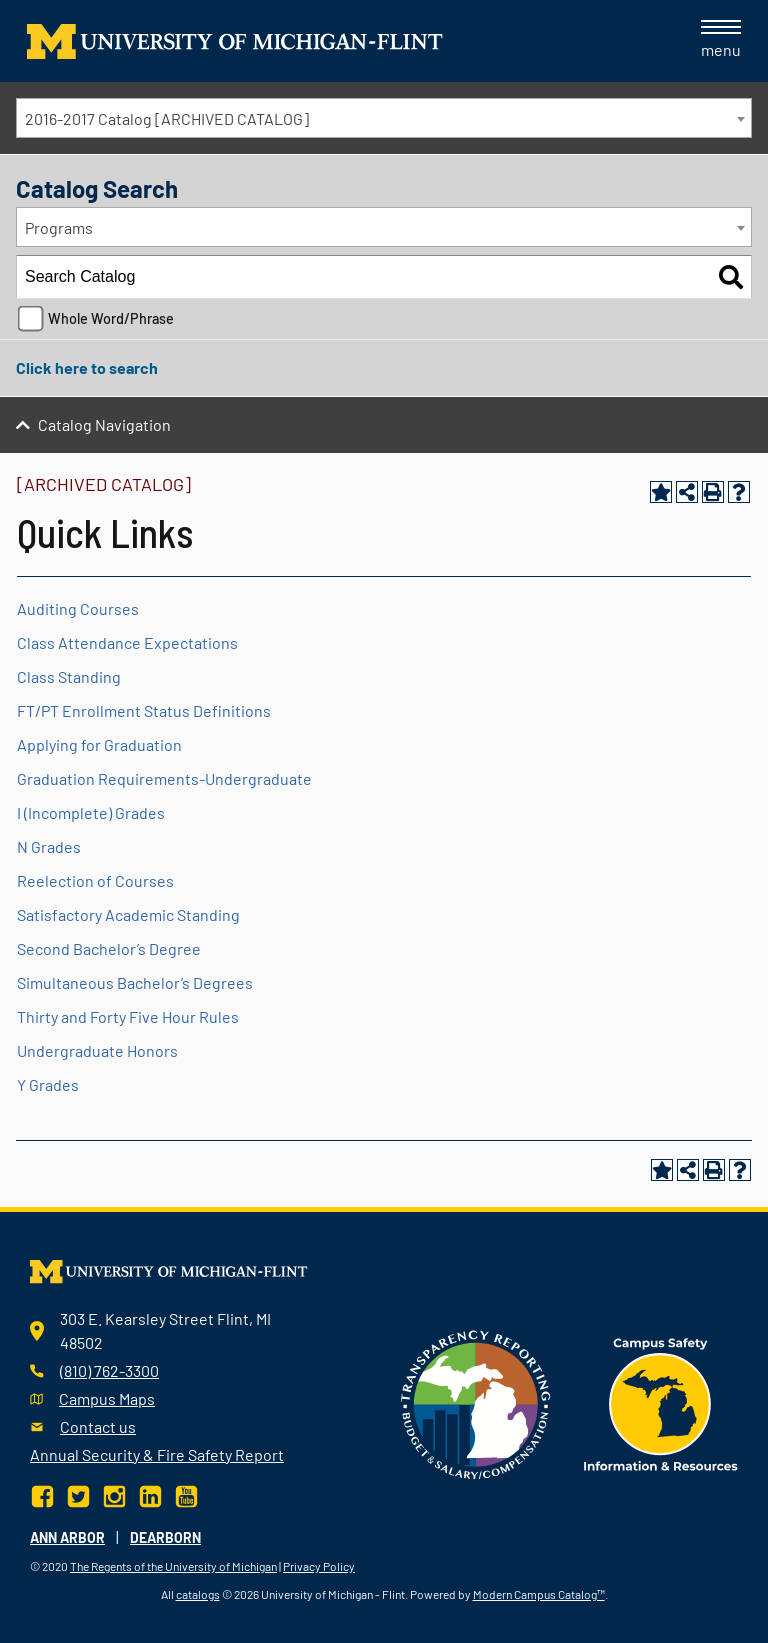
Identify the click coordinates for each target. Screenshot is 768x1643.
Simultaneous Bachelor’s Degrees (135, 982)
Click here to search (87, 367)
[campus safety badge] (661, 1401)
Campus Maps (107, 1398)
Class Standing (69, 676)
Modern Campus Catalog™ (539, 1594)
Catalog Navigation (104, 424)
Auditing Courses (78, 608)
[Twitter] (78, 1494)
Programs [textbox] (59, 227)
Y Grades (48, 1084)
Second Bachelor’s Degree (109, 948)
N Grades (49, 846)
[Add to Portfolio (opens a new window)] (661, 492)
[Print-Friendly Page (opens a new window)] (713, 492)
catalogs (198, 1594)
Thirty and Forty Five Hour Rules (128, 1016)
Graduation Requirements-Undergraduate (164, 778)
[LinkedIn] (150, 1494)
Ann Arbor (67, 1537)
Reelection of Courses (95, 880)
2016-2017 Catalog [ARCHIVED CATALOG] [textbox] (167, 118)
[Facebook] (44, 1494)
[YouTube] (186, 1494)
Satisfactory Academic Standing (128, 914)
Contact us (98, 1426)
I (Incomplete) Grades (91, 812)
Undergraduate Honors (97, 1050)
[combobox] (384, 118)
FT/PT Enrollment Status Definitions (144, 710)
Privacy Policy (319, 1566)
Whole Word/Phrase (111, 318)
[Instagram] (114, 1494)
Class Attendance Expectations (127, 642)
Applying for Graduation (99, 744)
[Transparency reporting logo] (476, 1401)
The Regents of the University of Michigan (173, 1566)
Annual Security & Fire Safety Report (157, 1454)
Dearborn (165, 1537)
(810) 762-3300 (109, 1370)
